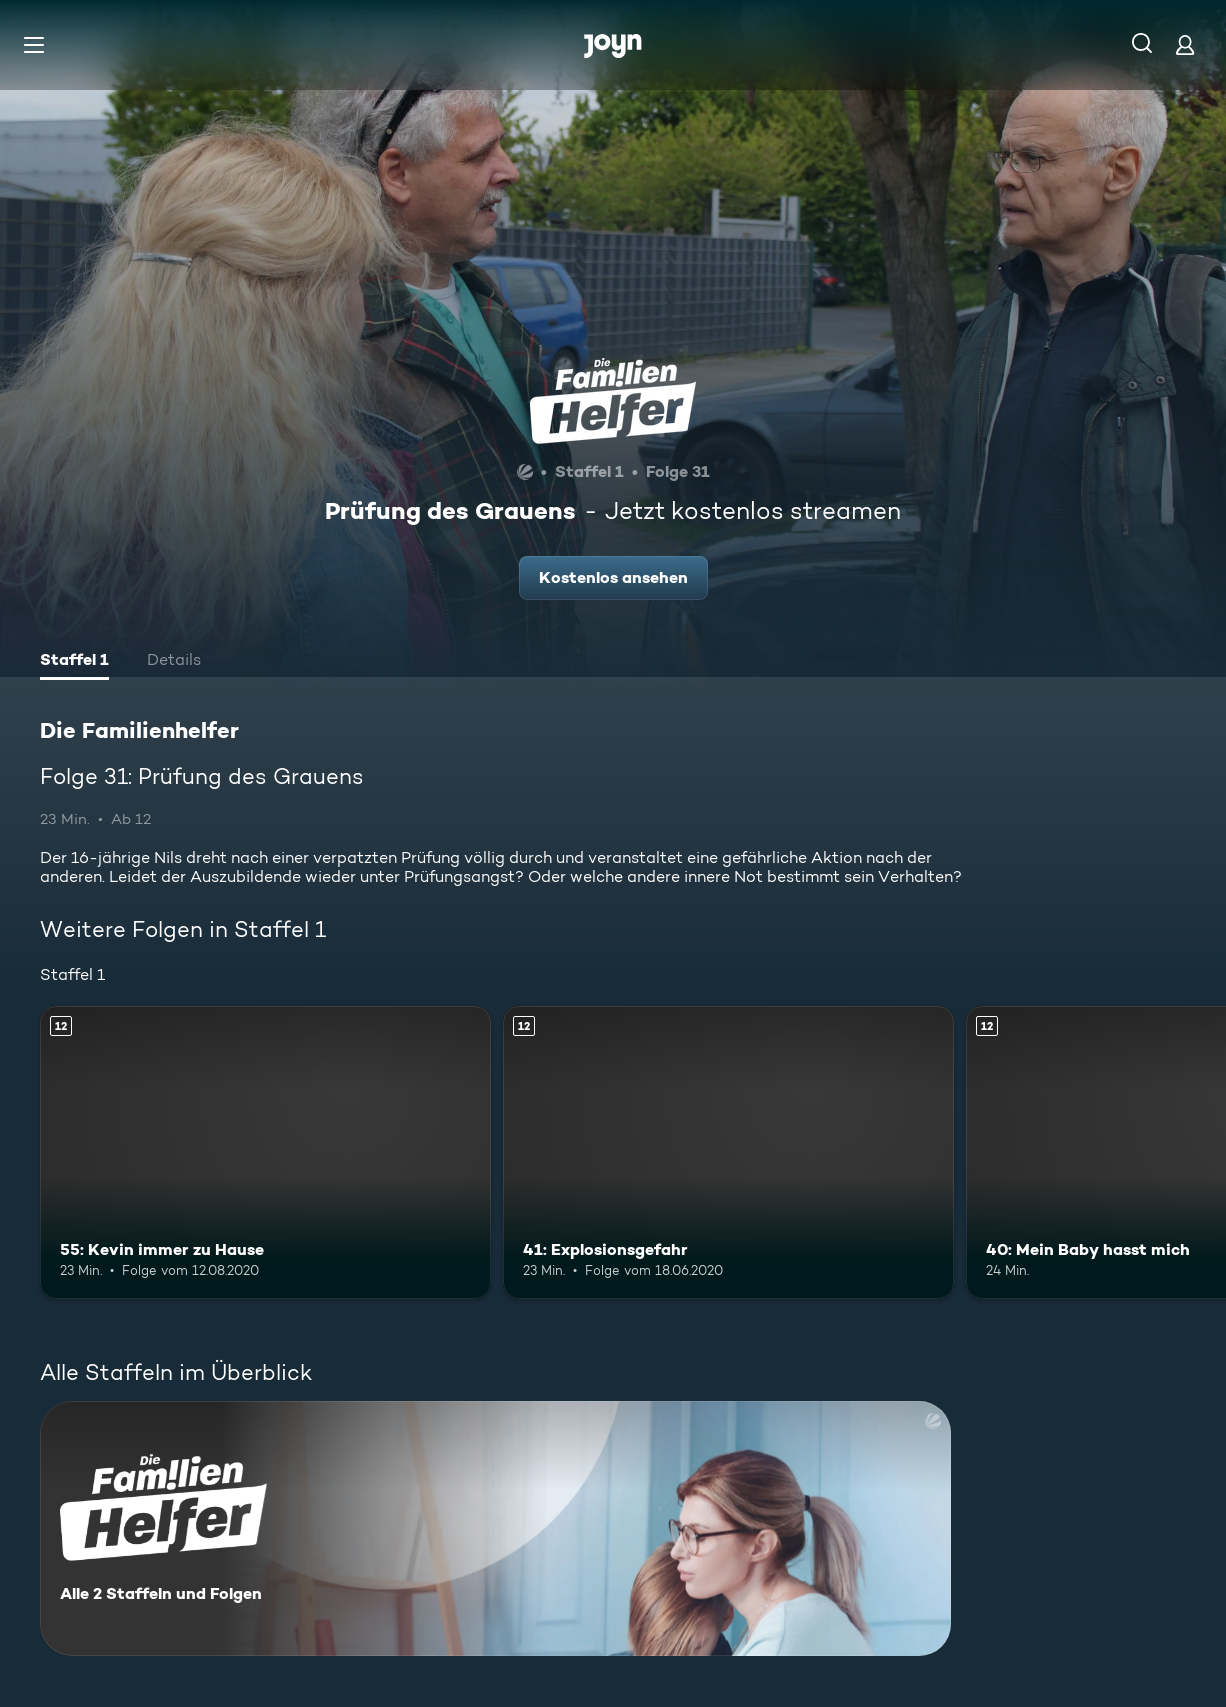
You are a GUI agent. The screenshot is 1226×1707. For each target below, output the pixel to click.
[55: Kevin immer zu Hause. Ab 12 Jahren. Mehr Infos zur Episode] (265, 1152)
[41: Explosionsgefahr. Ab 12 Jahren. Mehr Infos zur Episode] (728, 1152)
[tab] (74, 662)
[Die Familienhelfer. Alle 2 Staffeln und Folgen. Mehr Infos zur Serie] (495, 1528)
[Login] (1185, 44)
